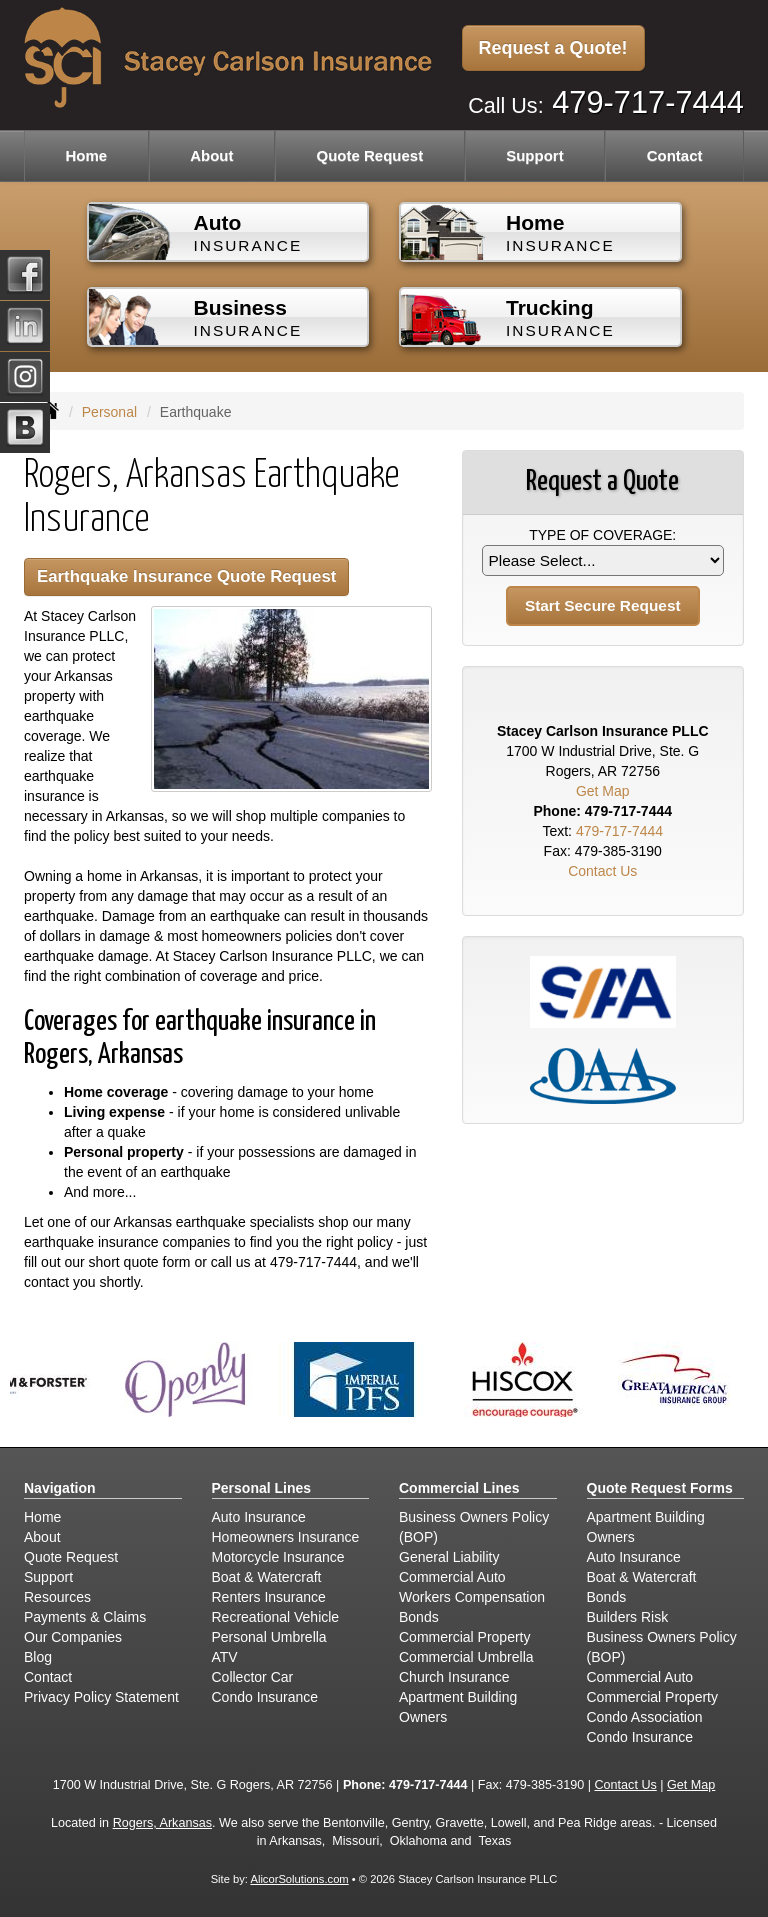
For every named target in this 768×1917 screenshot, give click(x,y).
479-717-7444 (648, 102)
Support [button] (535, 155)
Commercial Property (464, 1637)
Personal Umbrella (269, 1637)
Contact (675, 155)
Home (86, 155)
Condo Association (645, 1717)
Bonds (419, 1617)
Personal (109, 412)
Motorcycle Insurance (278, 1557)
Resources (57, 1597)
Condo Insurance (265, 1697)
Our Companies (73, 1637)
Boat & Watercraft (267, 1577)
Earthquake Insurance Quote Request (186, 576)
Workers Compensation (472, 1597)
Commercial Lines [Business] (459, 1488)
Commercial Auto (452, 1577)
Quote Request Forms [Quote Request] (660, 1488)
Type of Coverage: (602, 535)
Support (48, 1577)
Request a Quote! (553, 48)
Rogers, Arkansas (162, 1823)
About (211, 155)
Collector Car (253, 1677)
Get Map (603, 791)
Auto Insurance (259, 1517)
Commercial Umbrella (466, 1657)
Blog (38, 1657)
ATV (225, 1657)
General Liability (449, 1557)
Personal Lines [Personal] (262, 1488)
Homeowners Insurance (286, 1537)
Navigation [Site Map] (60, 1488)
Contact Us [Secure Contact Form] (602, 871)
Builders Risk (628, 1617)
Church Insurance (454, 1677)
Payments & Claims (85, 1617)
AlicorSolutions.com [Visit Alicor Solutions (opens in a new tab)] (299, 1879)
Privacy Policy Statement (101, 1697)
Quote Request (71, 1557)
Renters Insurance (269, 1597)
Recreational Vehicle (276, 1617)
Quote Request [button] (369, 155)
